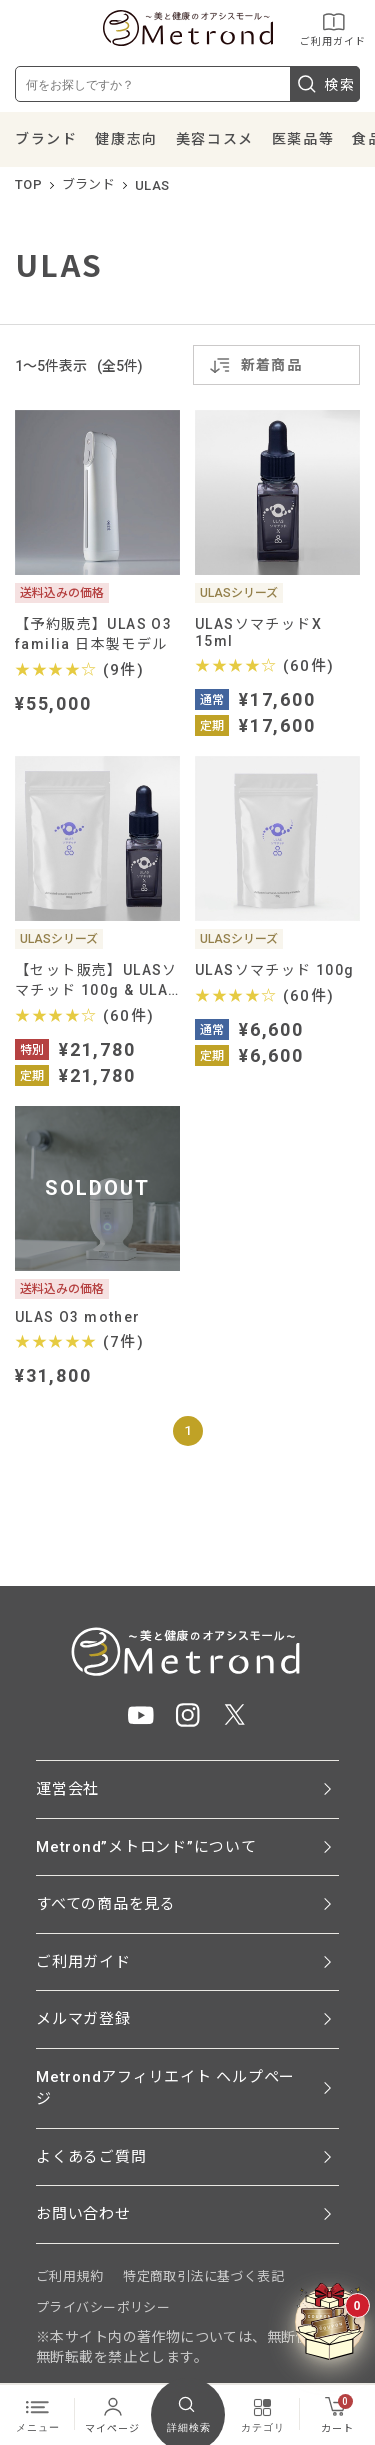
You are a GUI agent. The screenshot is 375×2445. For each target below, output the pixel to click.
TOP (28, 184)
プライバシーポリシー (103, 2307)
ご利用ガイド (333, 28)
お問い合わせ (83, 2214)
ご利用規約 (69, 2276)
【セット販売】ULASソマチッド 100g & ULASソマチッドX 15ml (96, 980)
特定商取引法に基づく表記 (203, 2276)
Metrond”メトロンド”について (146, 1847)
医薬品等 (303, 139)
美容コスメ (215, 139)
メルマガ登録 (83, 2019)
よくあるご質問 (91, 2157)
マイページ (112, 2414)
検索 (325, 84)
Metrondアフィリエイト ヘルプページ (165, 2088)
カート (337, 2414)
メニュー (38, 2414)
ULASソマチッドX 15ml (258, 632)
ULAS (152, 185)
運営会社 (67, 1789)
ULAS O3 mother (78, 1317)
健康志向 (126, 139)
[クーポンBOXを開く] (330, 2322)
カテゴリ (263, 2414)
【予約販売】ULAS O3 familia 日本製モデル (93, 634)
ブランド (46, 139)
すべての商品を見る (106, 1904)
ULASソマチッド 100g (275, 970)
